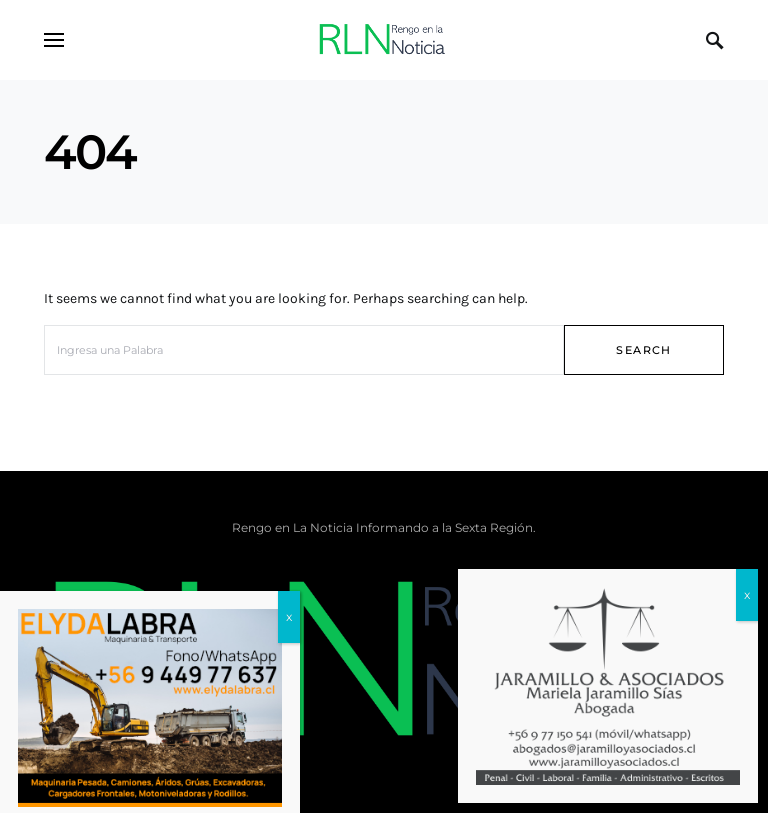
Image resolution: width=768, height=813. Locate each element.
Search (643, 350)
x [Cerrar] (747, 594)
